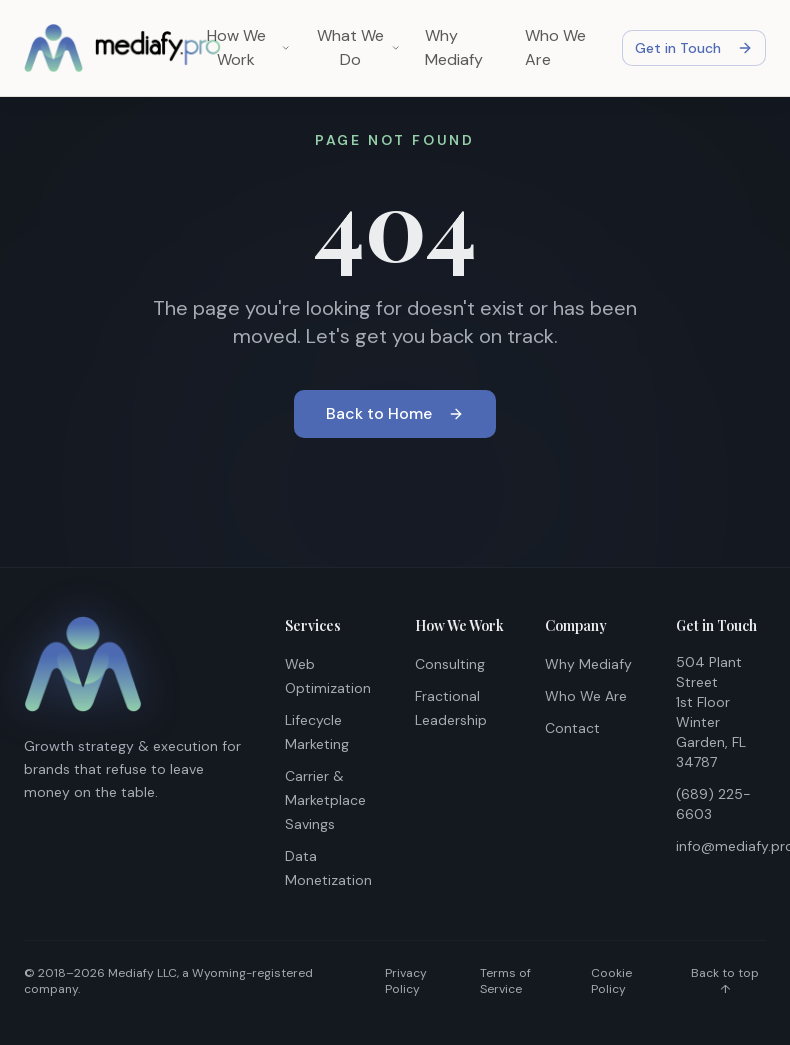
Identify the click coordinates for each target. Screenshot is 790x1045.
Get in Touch (694, 48)
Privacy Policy (406, 981)
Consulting (450, 664)
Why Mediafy (454, 47)
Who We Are (555, 47)
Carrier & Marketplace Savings (325, 800)
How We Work (248, 47)
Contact (572, 728)
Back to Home (395, 413)
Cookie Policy (611, 981)
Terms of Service (505, 981)
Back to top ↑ (725, 981)
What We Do (359, 47)
